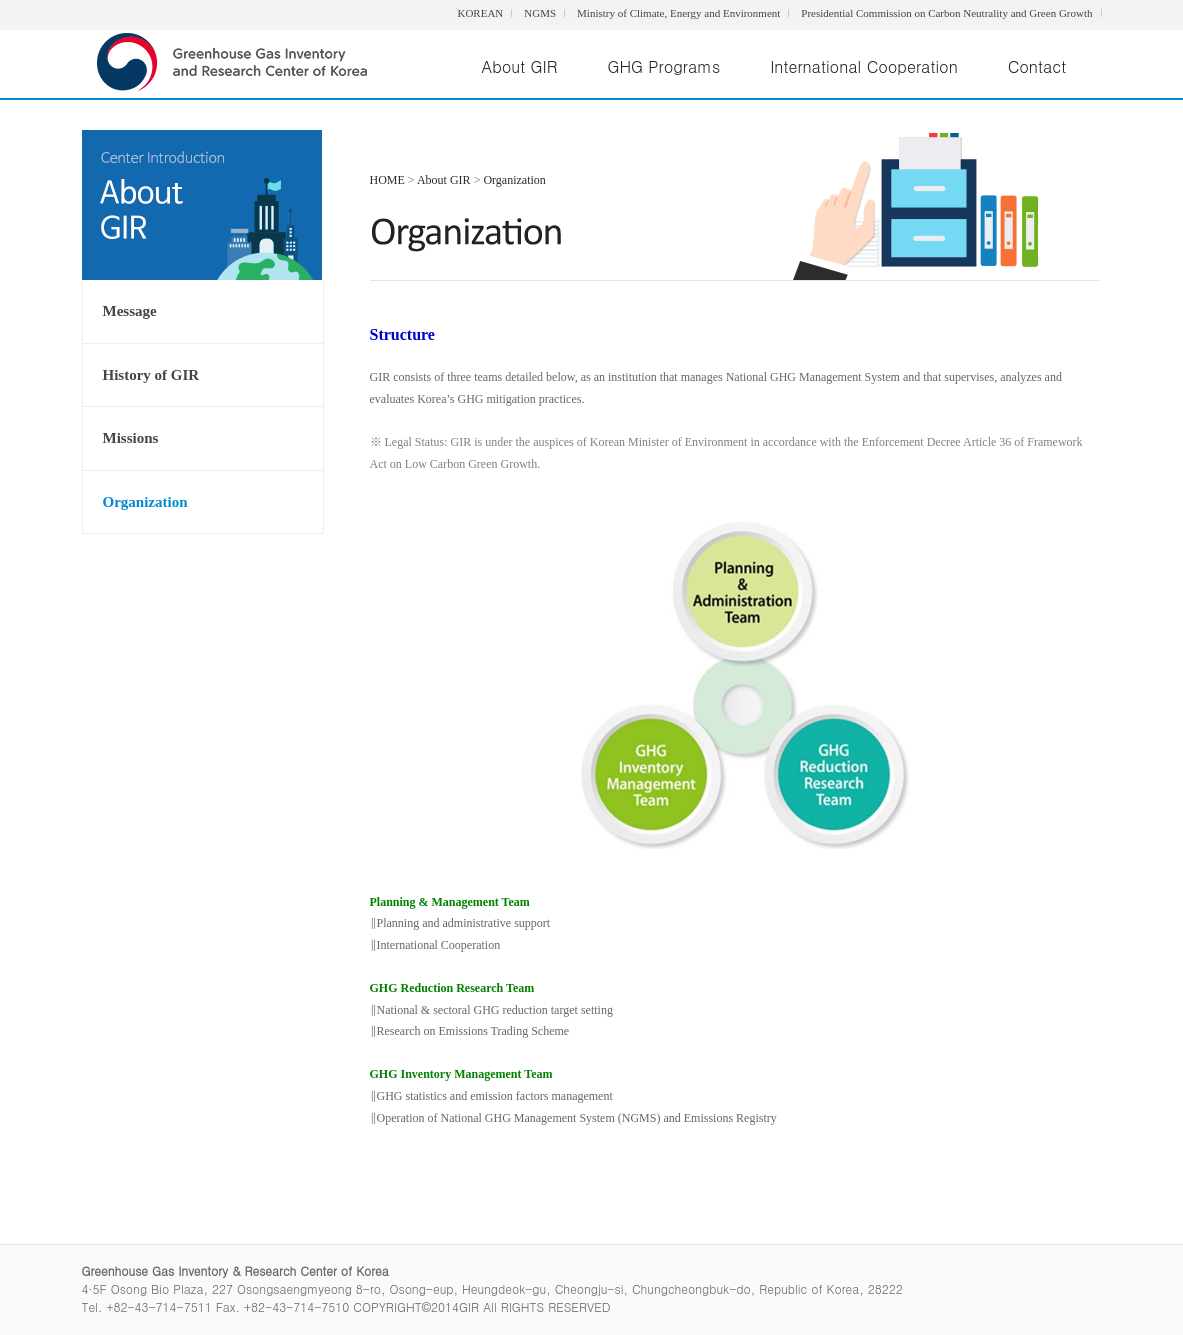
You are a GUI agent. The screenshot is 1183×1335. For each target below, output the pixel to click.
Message (130, 311)
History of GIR (151, 375)
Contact (1037, 66)
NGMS (540, 13)
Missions (131, 438)
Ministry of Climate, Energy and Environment (678, 13)
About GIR (520, 66)
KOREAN (480, 13)
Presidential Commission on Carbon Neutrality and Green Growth (946, 13)
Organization (145, 502)
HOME (387, 180)
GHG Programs (663, 66)
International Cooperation (863, 66)
